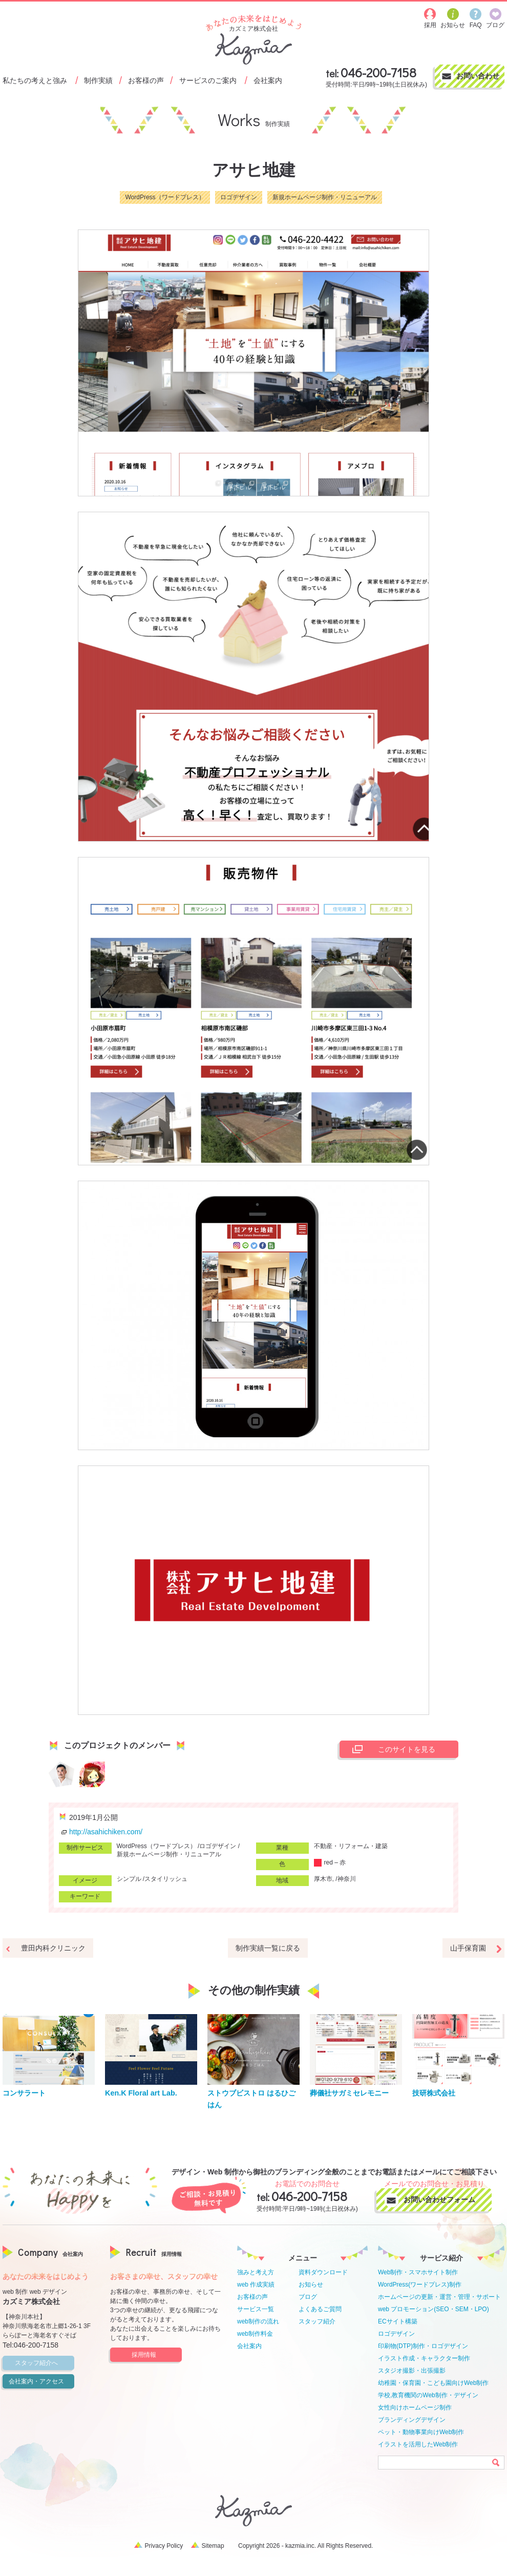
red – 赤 (330, 1862)
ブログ (308, 2296)
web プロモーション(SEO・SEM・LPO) (433, 2309)
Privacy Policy (164, 2545)
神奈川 (346, 1878)
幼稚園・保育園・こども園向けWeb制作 (433, 2382)
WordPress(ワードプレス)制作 (419, 2284)
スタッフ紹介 (317, 2321)
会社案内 (267, 80)
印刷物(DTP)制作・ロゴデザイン (423, 2346)
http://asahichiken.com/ (100, 1832)
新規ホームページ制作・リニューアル (324, 197)
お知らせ (311, 2284)
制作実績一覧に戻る (268, 1948)
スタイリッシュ (165, 1878)
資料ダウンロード (323, 2272)
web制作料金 (255, 2333)
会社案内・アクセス (40, 2381)
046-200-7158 (378, 72)
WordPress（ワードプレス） (164, 197)
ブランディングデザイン (412, 2419)
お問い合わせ (477, 76)
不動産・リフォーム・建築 (351, 1846)
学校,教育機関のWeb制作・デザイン (428, 2395)
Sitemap (213, 2545)
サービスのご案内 (208, 80)
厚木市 (323, 1878)
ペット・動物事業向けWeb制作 (421, 2432)
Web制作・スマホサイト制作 (418, 2272)
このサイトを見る (391, 1749)
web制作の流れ (258, 2321)
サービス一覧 (255, 2309)
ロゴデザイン (238, 197)
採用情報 (155, 2354)
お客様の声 (146, 80)
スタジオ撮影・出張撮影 (412, 2370)
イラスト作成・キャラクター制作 (424, 2358)
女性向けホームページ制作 (415, 2407)
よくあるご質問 (320, 2309)
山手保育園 (468, 1948)
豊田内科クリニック (53, 1948)
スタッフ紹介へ (43, 2362)
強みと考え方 (255, 2272)
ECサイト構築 (397, 2321)
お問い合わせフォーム (443, 2199)
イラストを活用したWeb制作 (418, 2444)
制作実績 (98, 80)
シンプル (129, 1878)
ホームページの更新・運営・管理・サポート (439, 2296)
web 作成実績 (255, 2284)
